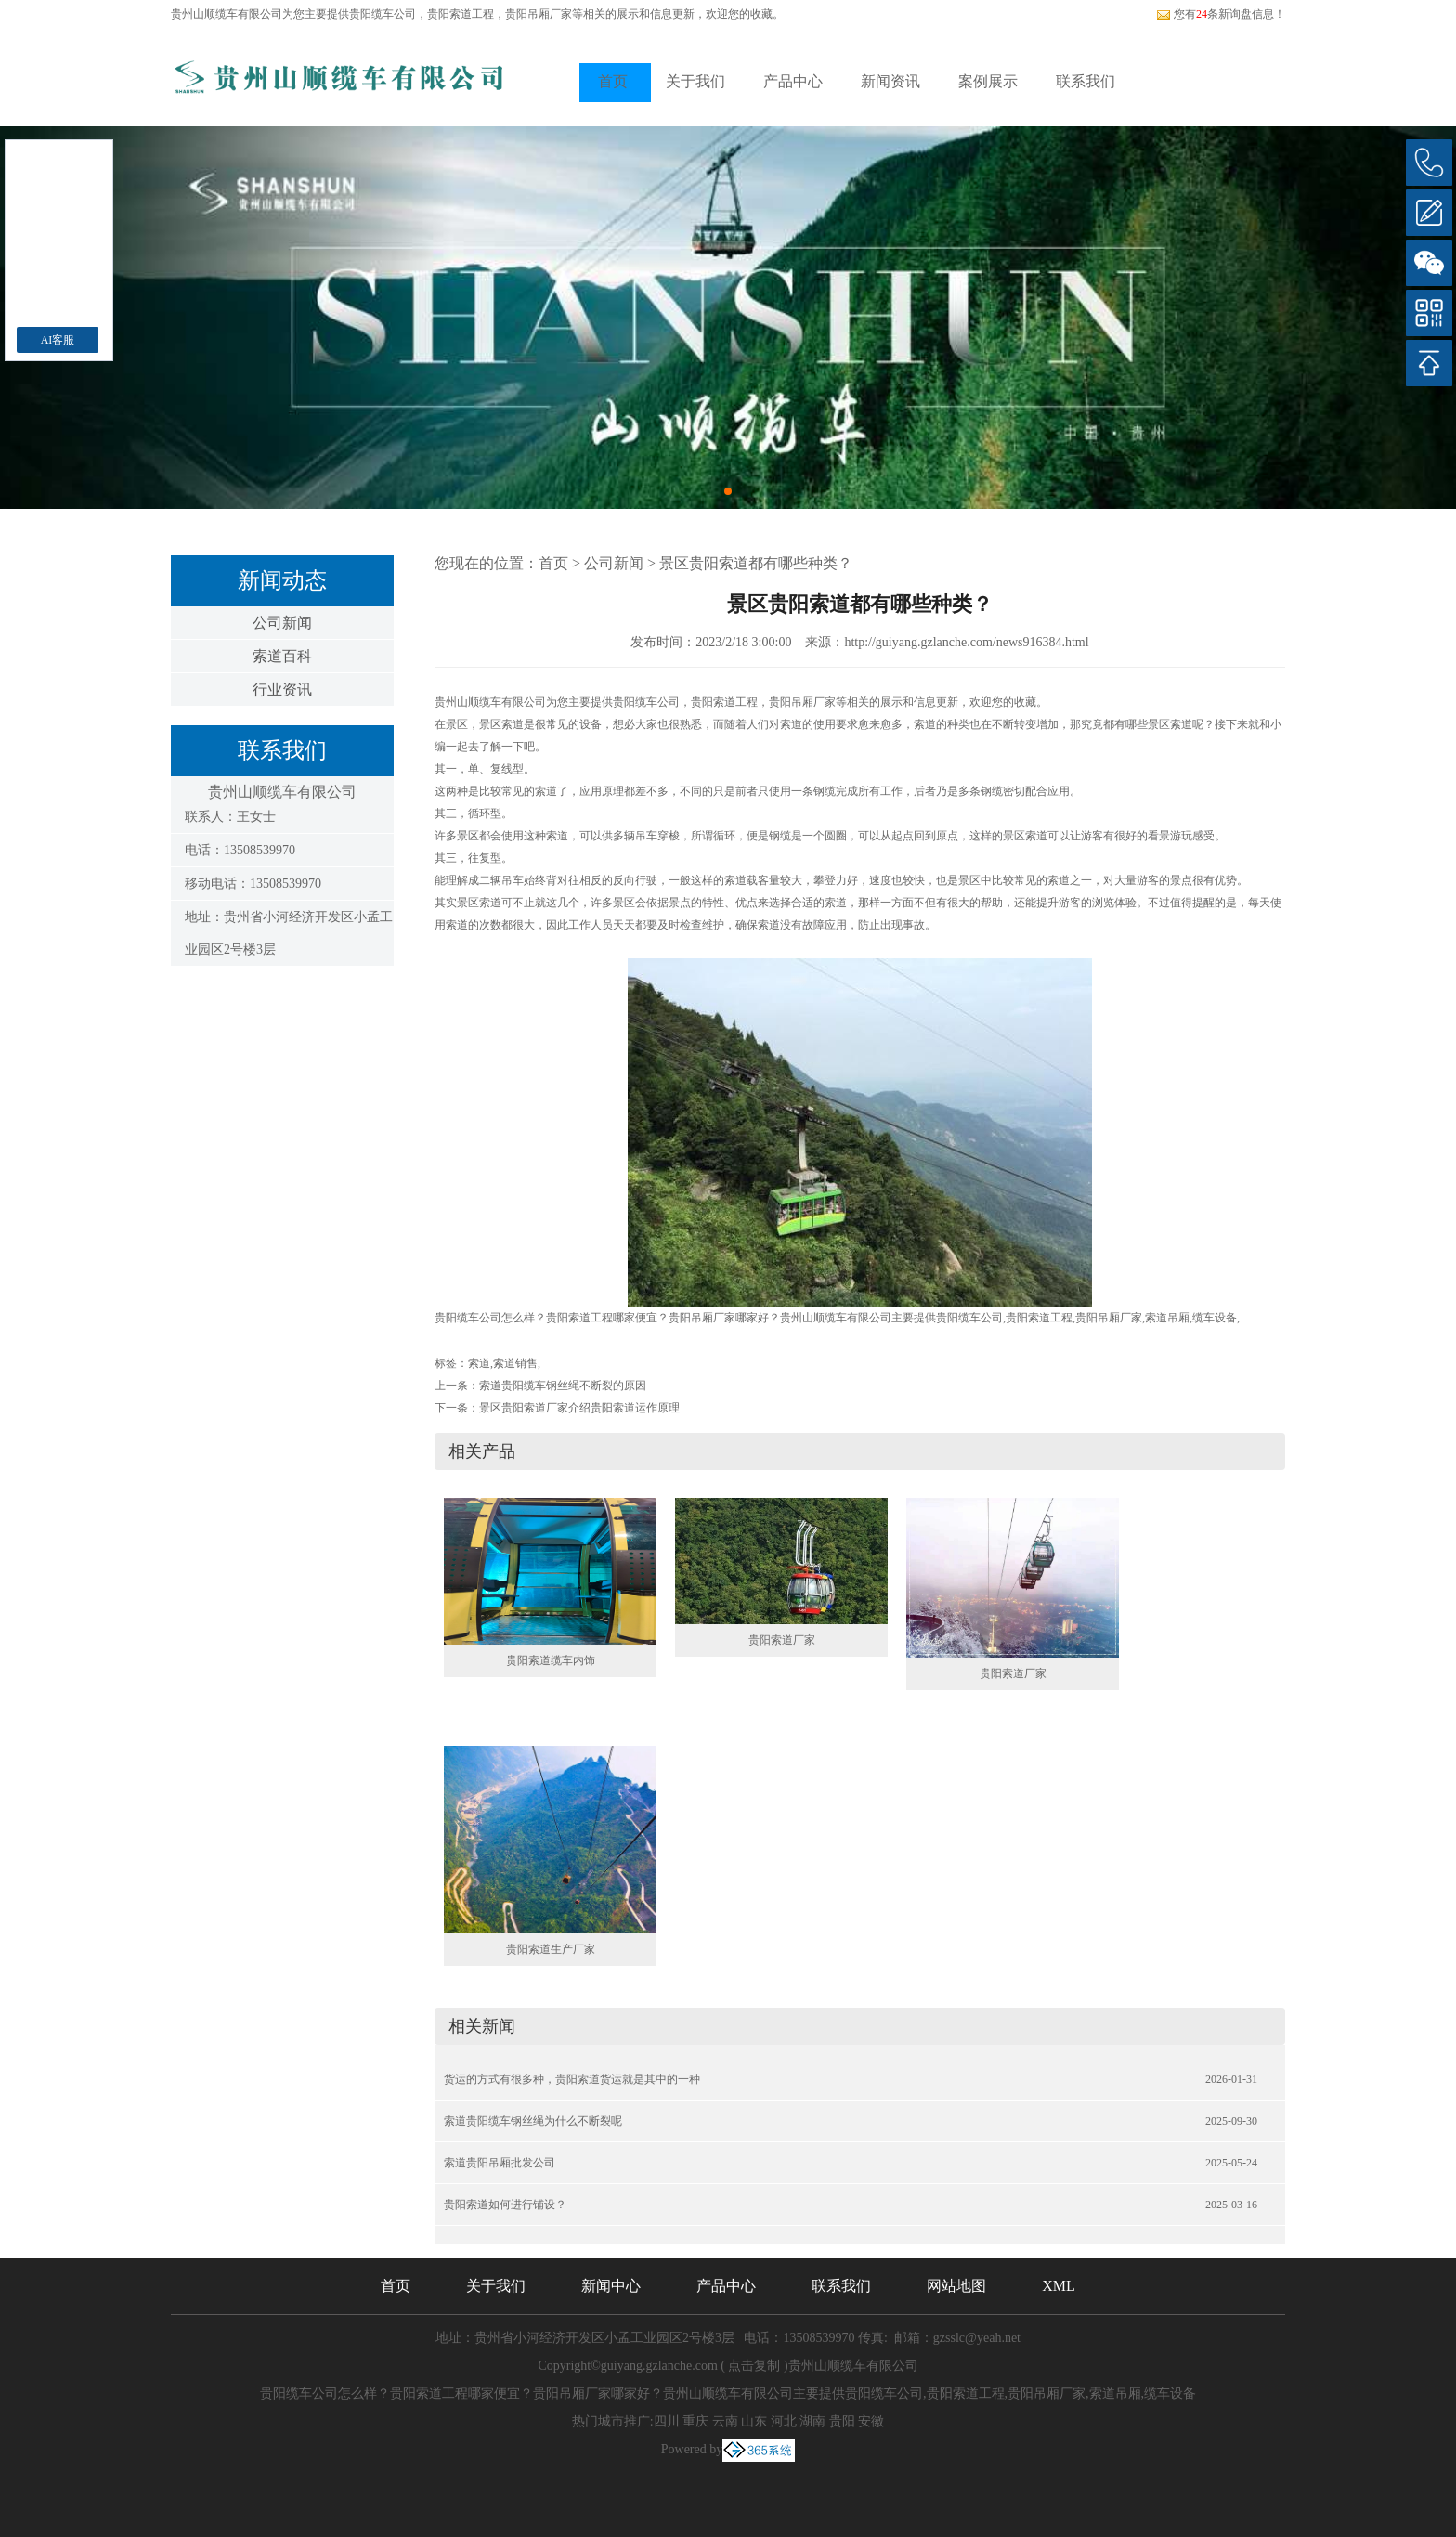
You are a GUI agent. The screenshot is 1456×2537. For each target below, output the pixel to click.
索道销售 (515, 1363)
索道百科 (282, 656)
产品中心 (793, 81)
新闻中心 (611, 2286)
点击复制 (754, 2366)
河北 (784, 2421)
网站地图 (956, 2286)
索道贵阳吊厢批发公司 (499, 2162)
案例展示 (988, 81)
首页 (613, 81)
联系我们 (1085, 81)
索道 (479, 1363)
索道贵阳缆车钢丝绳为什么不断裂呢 (533, 2120)
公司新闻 (282, 623)
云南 (725, 2421)
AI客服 (58, 339)
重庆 (695, 2421)
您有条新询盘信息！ (1220, 13)
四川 (667, 2421)
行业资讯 (282, 689)
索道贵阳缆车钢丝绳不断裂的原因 (562, 1385)
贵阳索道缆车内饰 (550, 1660)
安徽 (871, 2421)
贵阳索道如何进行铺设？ (505, 2204)
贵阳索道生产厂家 (550, 1949)
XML (1058, 2286)
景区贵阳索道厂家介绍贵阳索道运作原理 (579, 1407)
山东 (754, 2421)
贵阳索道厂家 (781, 1639)
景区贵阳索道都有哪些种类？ (755, 563)
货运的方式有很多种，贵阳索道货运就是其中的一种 (572, 2079)
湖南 (813, 2421)
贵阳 (842, 2421)
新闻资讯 (890, 81)
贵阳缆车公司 (382, 13)
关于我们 (695, 81)
